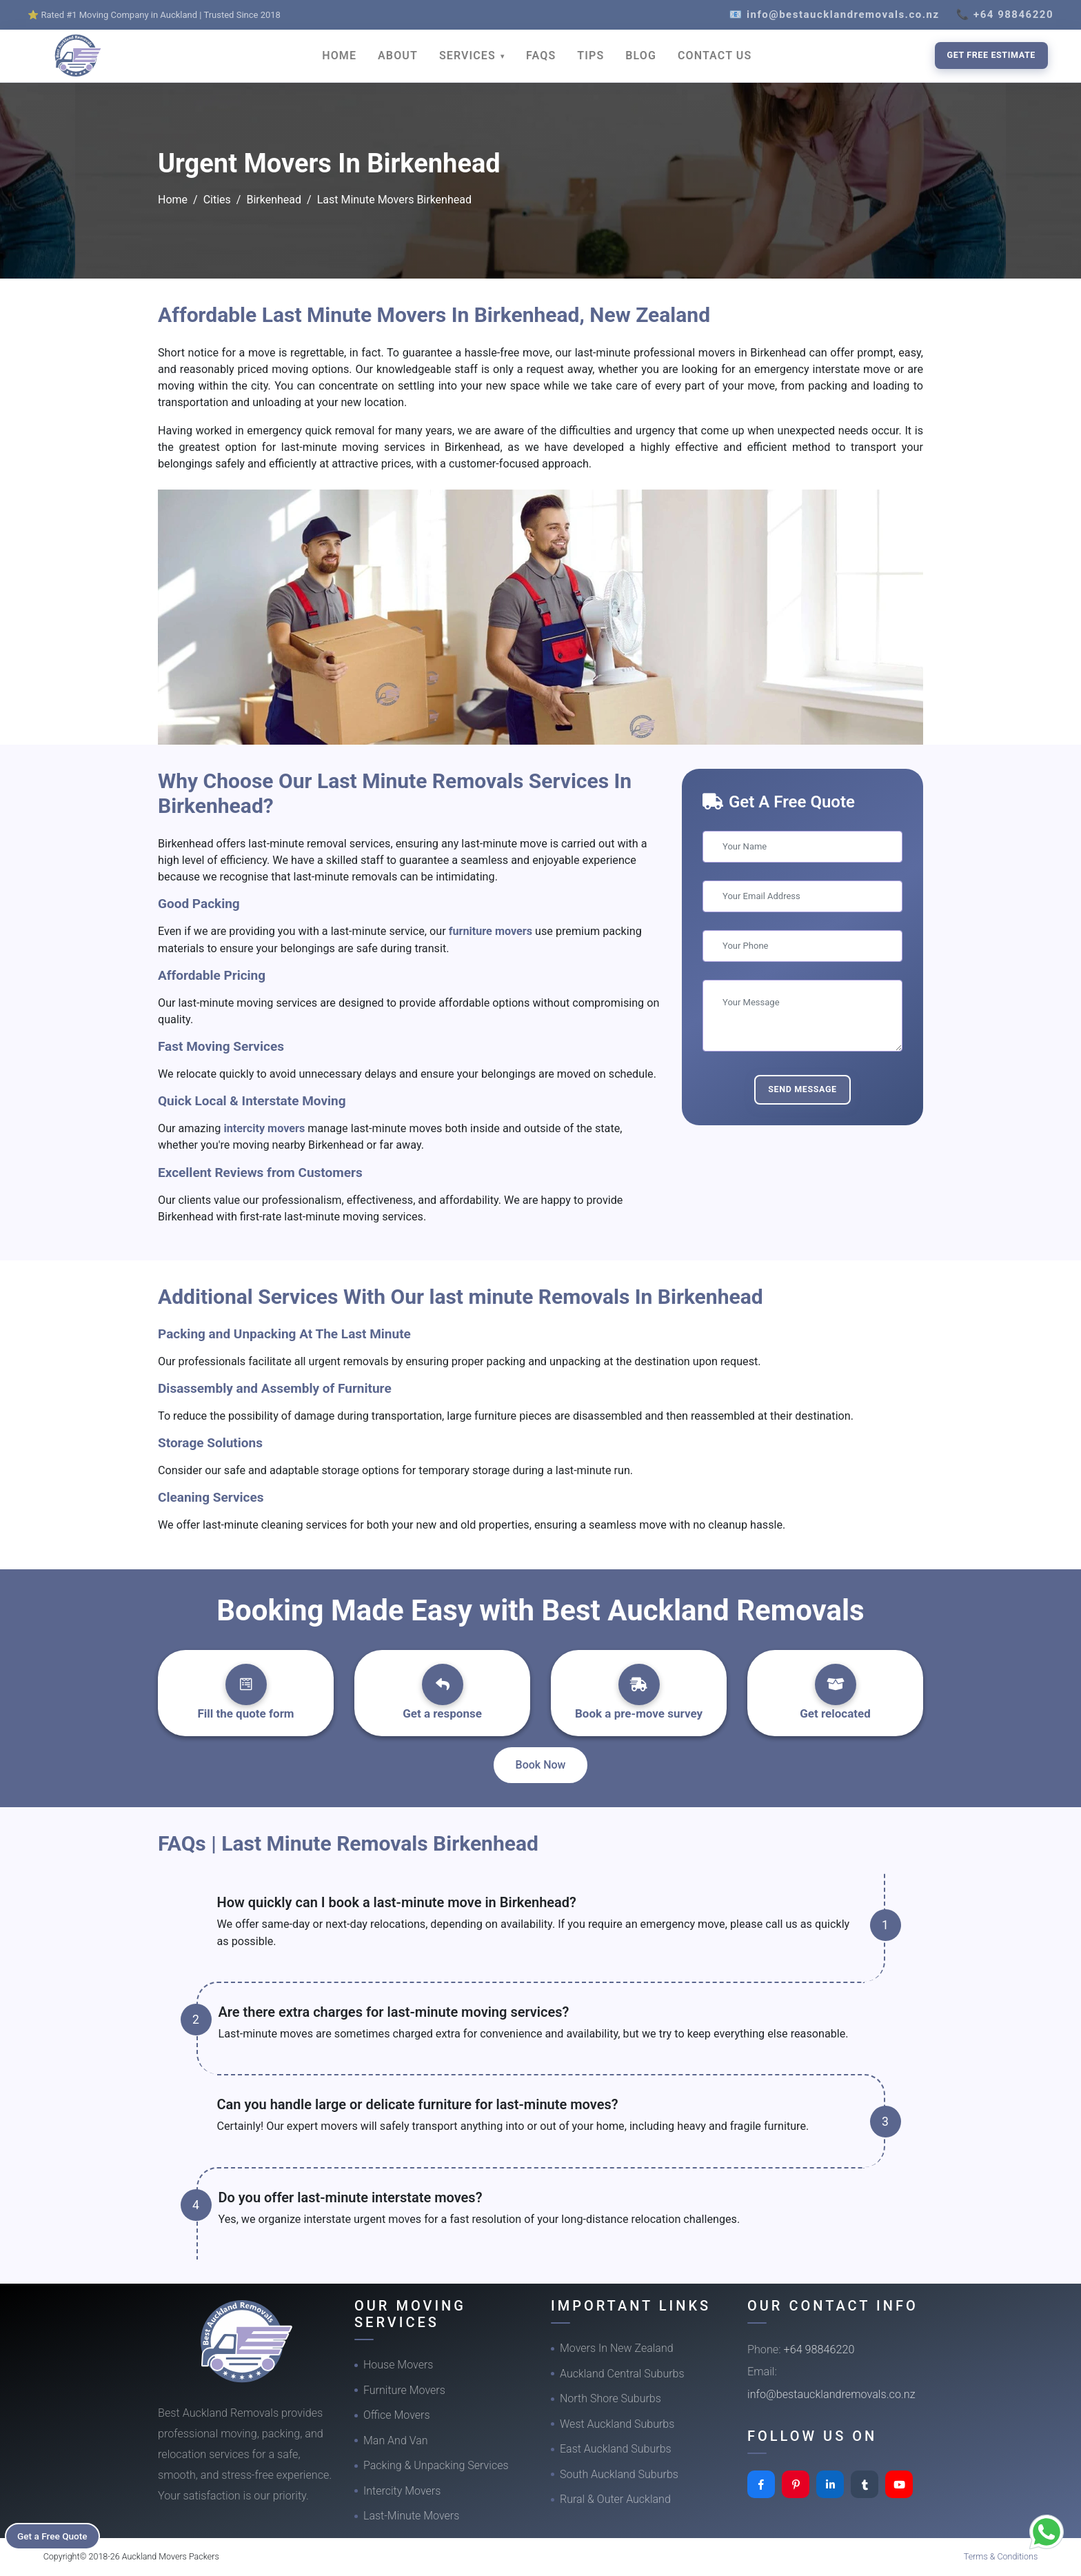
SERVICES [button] (469, 55)
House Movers (398, 2364)
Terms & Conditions (1001, 2556)
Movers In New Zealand (617, 2348)
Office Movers (396, 2415)
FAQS (541, 55)
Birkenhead (273, 199)
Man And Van (395, 2440)
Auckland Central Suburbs (622, 2373)
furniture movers (492, 931)
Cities (217, 199)
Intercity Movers (402, 2490)
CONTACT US (714, 55)
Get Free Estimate (991, 55)
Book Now (541, 1764)
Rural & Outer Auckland (615, 2499)
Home (173, 199)
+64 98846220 (819, 2349)
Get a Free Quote (56, 2535)
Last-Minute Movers (411, 2515)
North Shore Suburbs (610, 2398)
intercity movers (265, 1128)
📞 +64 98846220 (1004, 14)
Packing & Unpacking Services (436, 2465)
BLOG (640, 55)
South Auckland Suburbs (619, 2474)
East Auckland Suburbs (615, 2448)
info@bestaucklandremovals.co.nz (831, 2394)
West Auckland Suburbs (617, 2424)
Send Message (802, 1089)
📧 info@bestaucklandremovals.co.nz (834, 14)
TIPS (590, 55)
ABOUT (398, 55)
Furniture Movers (404, 2390)
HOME (339, 55)
